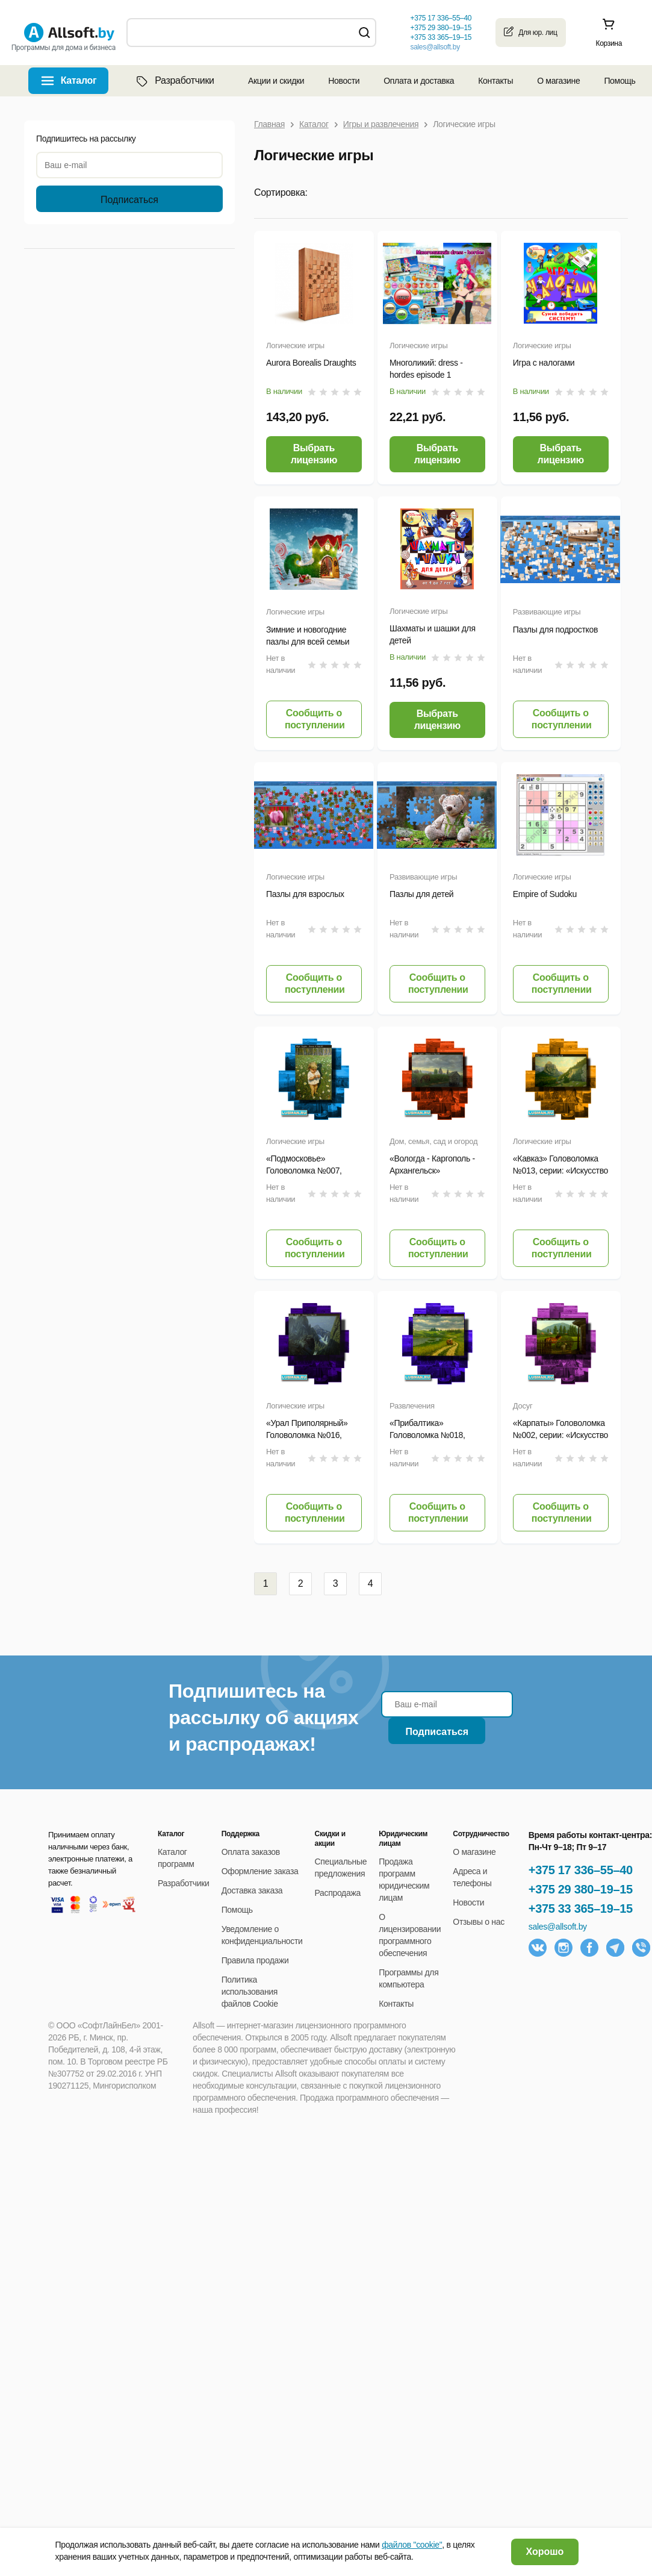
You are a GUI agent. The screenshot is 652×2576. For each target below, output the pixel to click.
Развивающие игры (546, 611)
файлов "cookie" (412, 2544)
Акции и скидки (276, 81)
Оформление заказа (260, 1871)
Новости (343, 81)
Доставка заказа (252, 1890)
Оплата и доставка (418, 81)
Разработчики (174, 80)
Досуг (523, 1405)
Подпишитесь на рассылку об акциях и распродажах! (263, 1717)
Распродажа (338, 1893)
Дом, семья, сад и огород (433, 1141)
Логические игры (295, 345)
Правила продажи (255, 1960)
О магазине (558, 81)
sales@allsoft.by (434, 47)
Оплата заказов (251, 1852)
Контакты (495, 81)
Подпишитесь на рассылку (86, 138)
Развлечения (412, 1405)
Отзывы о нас (479, 1922)
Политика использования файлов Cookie (250, 1992)
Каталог (79, 80)
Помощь (619, 81)
